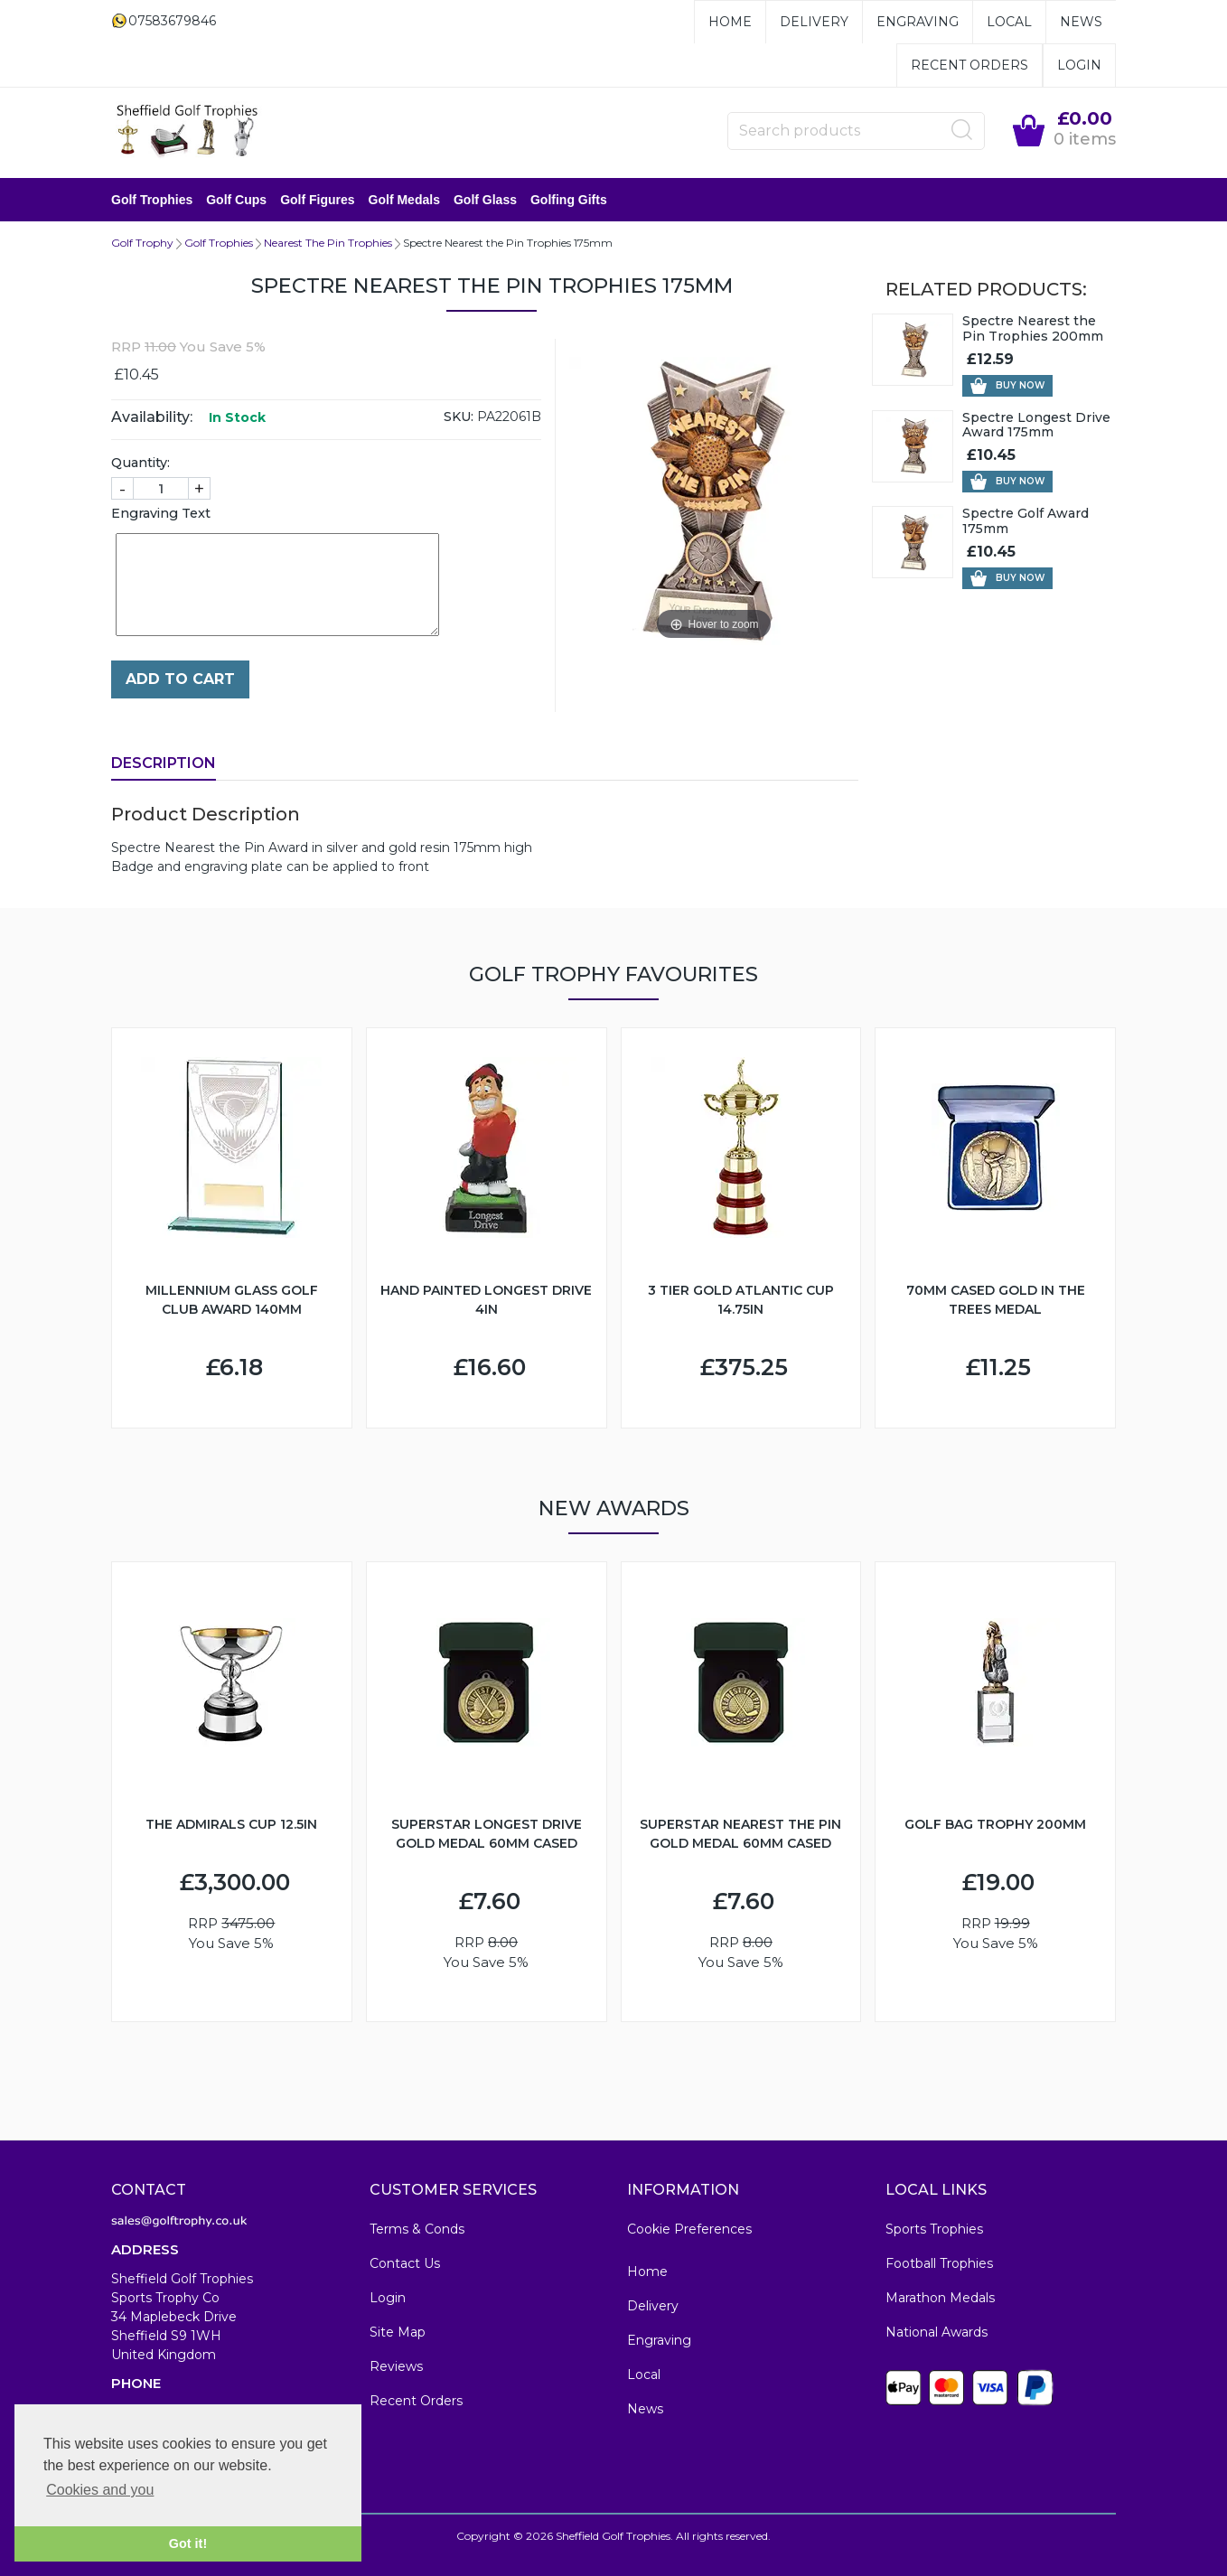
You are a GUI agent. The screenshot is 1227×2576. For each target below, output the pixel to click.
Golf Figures (317, 199)
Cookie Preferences (689, 2229)
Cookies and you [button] (100, 2489)
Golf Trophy (142, 242)
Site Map (398, 2332)
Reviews (396, 2366)
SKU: (458, 416)
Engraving (917, 22)
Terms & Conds (417, 2229)
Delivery (814, 22)
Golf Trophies (151, 199)
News (1081, 22)
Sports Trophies (934, 2229)
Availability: (151, 417)
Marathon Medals (940, 2298)
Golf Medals (404, 199)
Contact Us (405, 2263)
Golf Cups (236, 199)
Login (1079, 65)
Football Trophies (939, 2263)
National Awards (936, 2332)
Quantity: (140, 462)
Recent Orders (969, 65)
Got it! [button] (188, 2543)
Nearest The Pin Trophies (328, 242)
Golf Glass (485, 199)
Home (730, 22)
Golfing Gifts (568, 199)
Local (1009, 22)
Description (163, 763)
